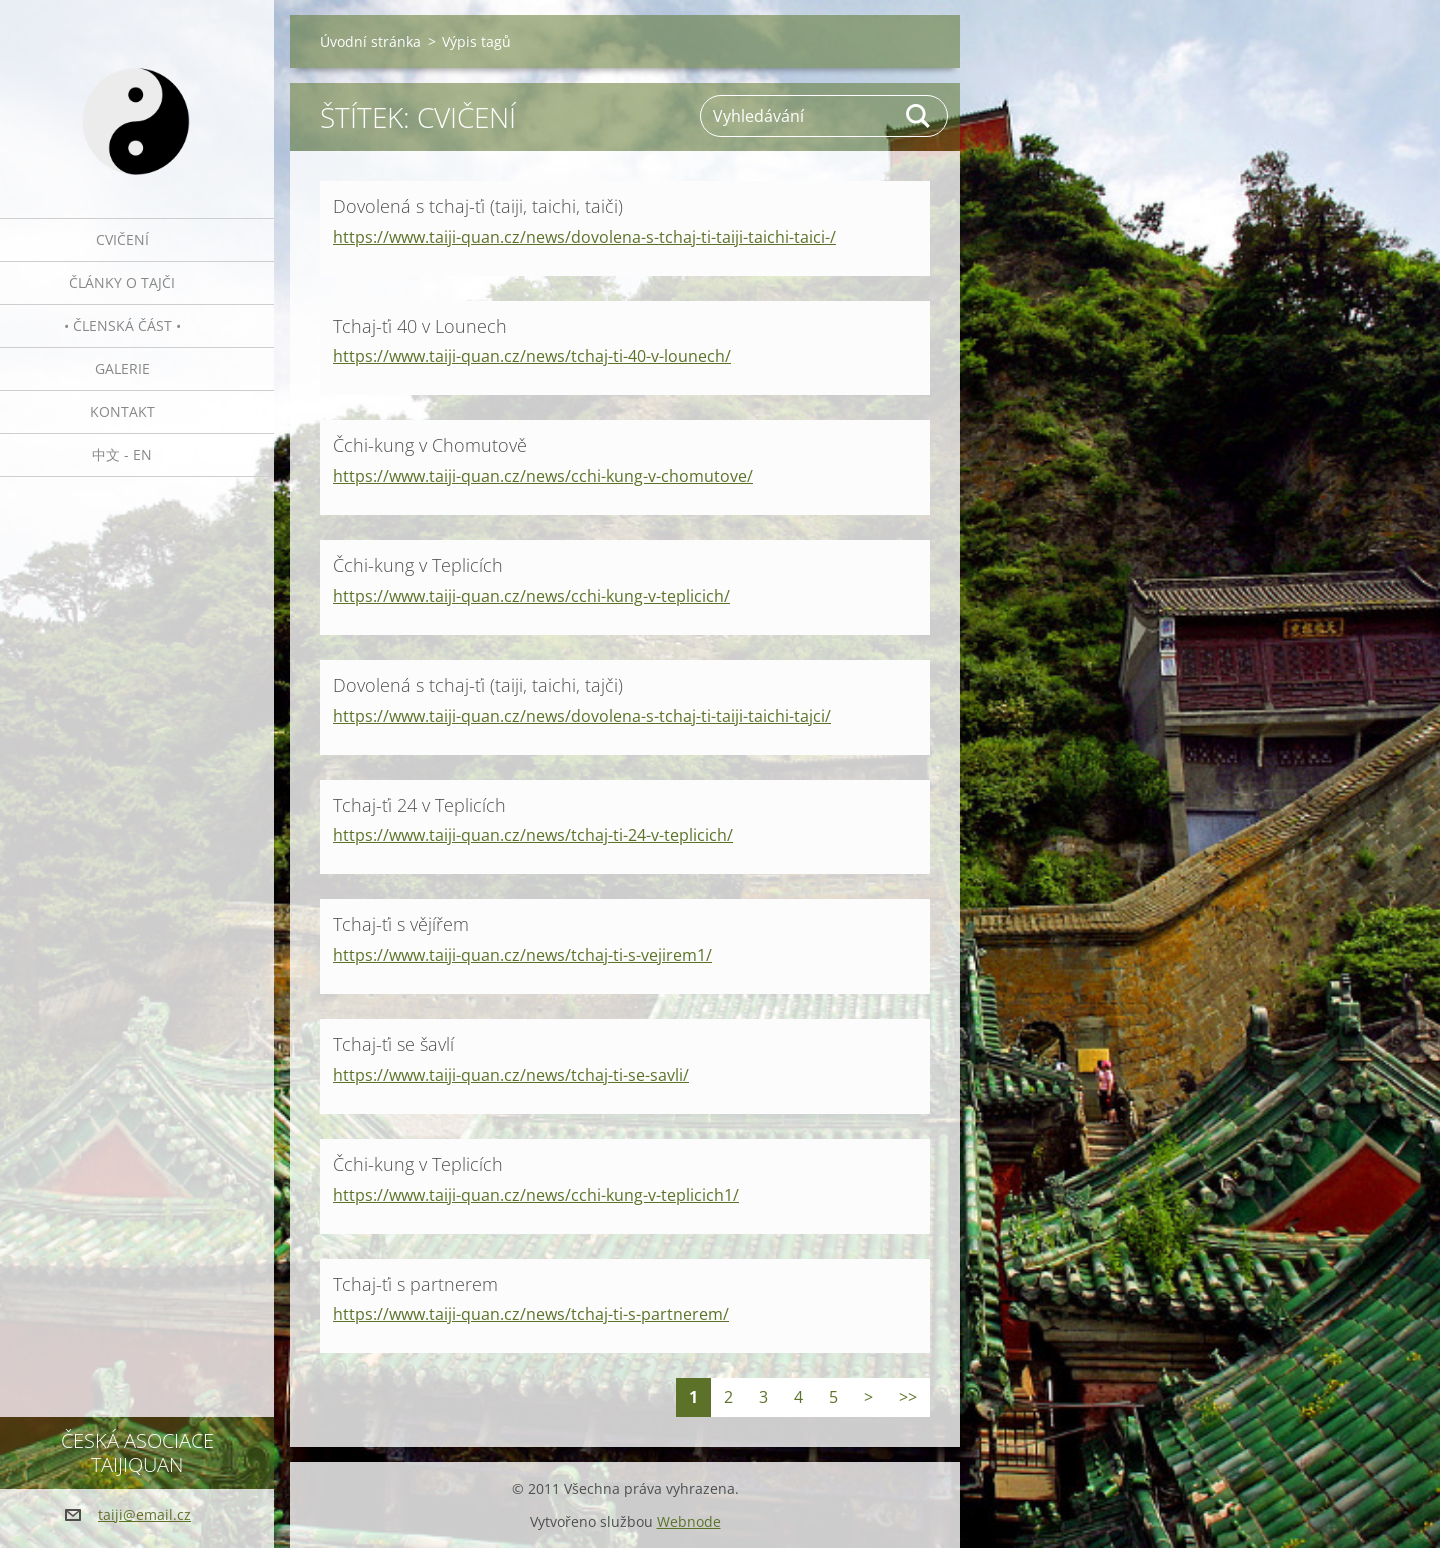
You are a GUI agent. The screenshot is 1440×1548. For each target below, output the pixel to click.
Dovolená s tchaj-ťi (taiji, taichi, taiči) (478, 206)
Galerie (122, 368)
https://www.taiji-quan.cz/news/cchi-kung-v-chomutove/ (543, 476)
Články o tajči (122, 282)
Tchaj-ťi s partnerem (415, 1284)
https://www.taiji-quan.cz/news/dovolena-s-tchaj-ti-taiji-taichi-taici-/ (584, 237)
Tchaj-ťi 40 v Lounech (420, 326)
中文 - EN (122, 454)
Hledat (919, 116)
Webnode (689, 1521)
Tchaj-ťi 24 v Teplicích (419, 805)
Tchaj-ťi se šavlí (393, 1044)
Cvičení (122, 239)
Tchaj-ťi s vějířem (401, 924)
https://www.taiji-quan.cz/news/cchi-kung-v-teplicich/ (531, 596)
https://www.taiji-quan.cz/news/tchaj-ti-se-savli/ (511, 1075)
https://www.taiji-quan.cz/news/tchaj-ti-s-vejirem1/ (522, 955)
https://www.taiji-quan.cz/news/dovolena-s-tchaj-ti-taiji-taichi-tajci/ (582, 716)
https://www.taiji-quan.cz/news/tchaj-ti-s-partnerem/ (531, 1314)
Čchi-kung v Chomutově (430, 445)
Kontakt (122, 411)
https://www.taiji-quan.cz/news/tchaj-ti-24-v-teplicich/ (533, 835)
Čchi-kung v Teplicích (418, 565)
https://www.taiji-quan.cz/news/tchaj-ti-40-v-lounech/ (532, 356)
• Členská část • (122, 325)
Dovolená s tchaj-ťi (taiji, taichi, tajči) (478, 685)
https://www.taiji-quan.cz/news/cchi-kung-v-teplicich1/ (536, 1195)
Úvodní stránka (370, 41)
